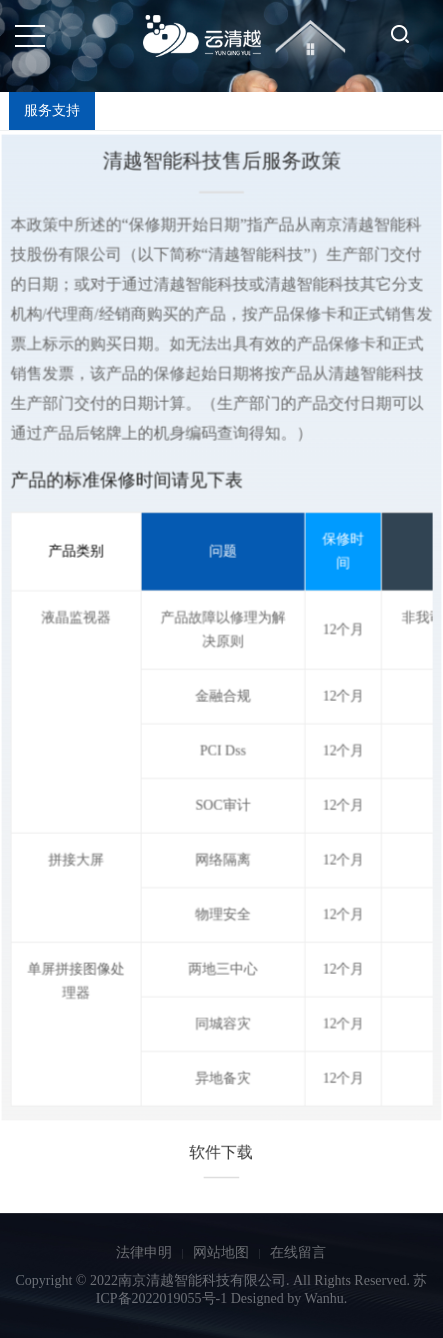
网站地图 (221, 1252)
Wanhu (323, 1298)
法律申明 (144, 1252)
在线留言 (298, 1252)
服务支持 (52, 110)
